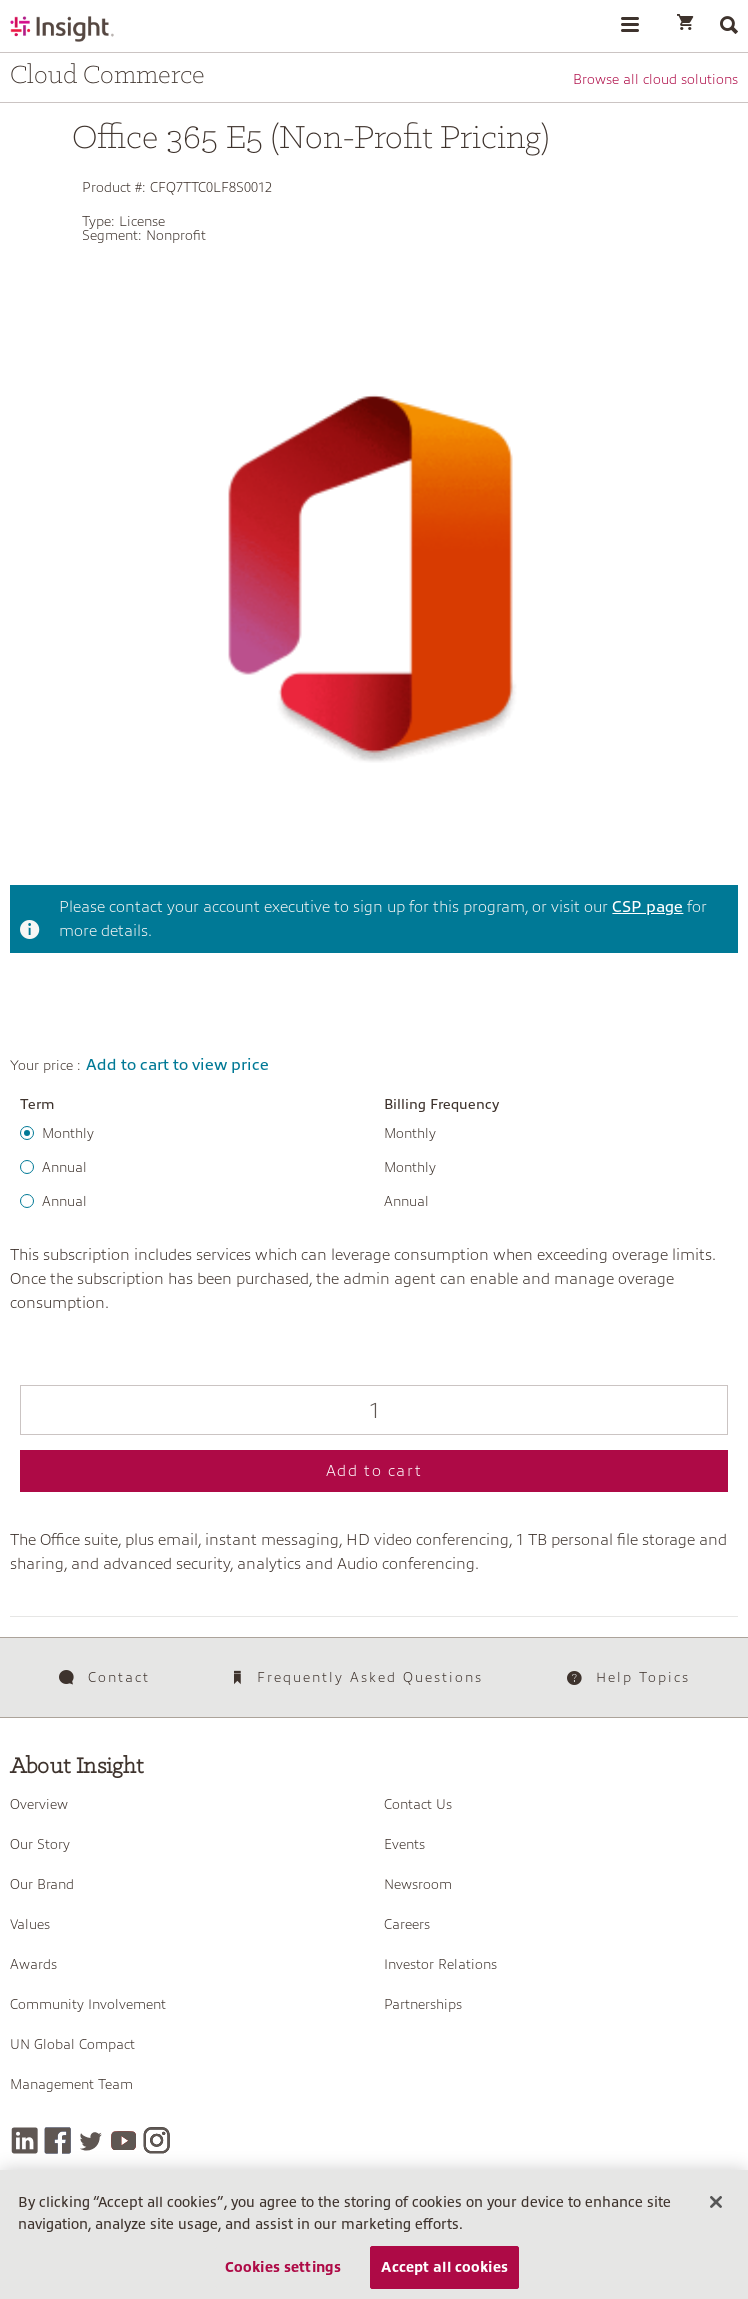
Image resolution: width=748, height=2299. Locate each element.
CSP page (647, 907)
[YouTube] (123, 2140)
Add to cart (374, 1471)
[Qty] (374, 1410)
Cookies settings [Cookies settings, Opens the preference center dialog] (283, 2275)
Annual (64, 1167)
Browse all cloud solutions (655, 79)
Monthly (68, 1133)
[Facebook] (57, 2140)
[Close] (716, 2211)
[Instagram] (156, 2140)
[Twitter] (90, 2140)
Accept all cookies (444, 2275)
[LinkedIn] (24, 2140)
